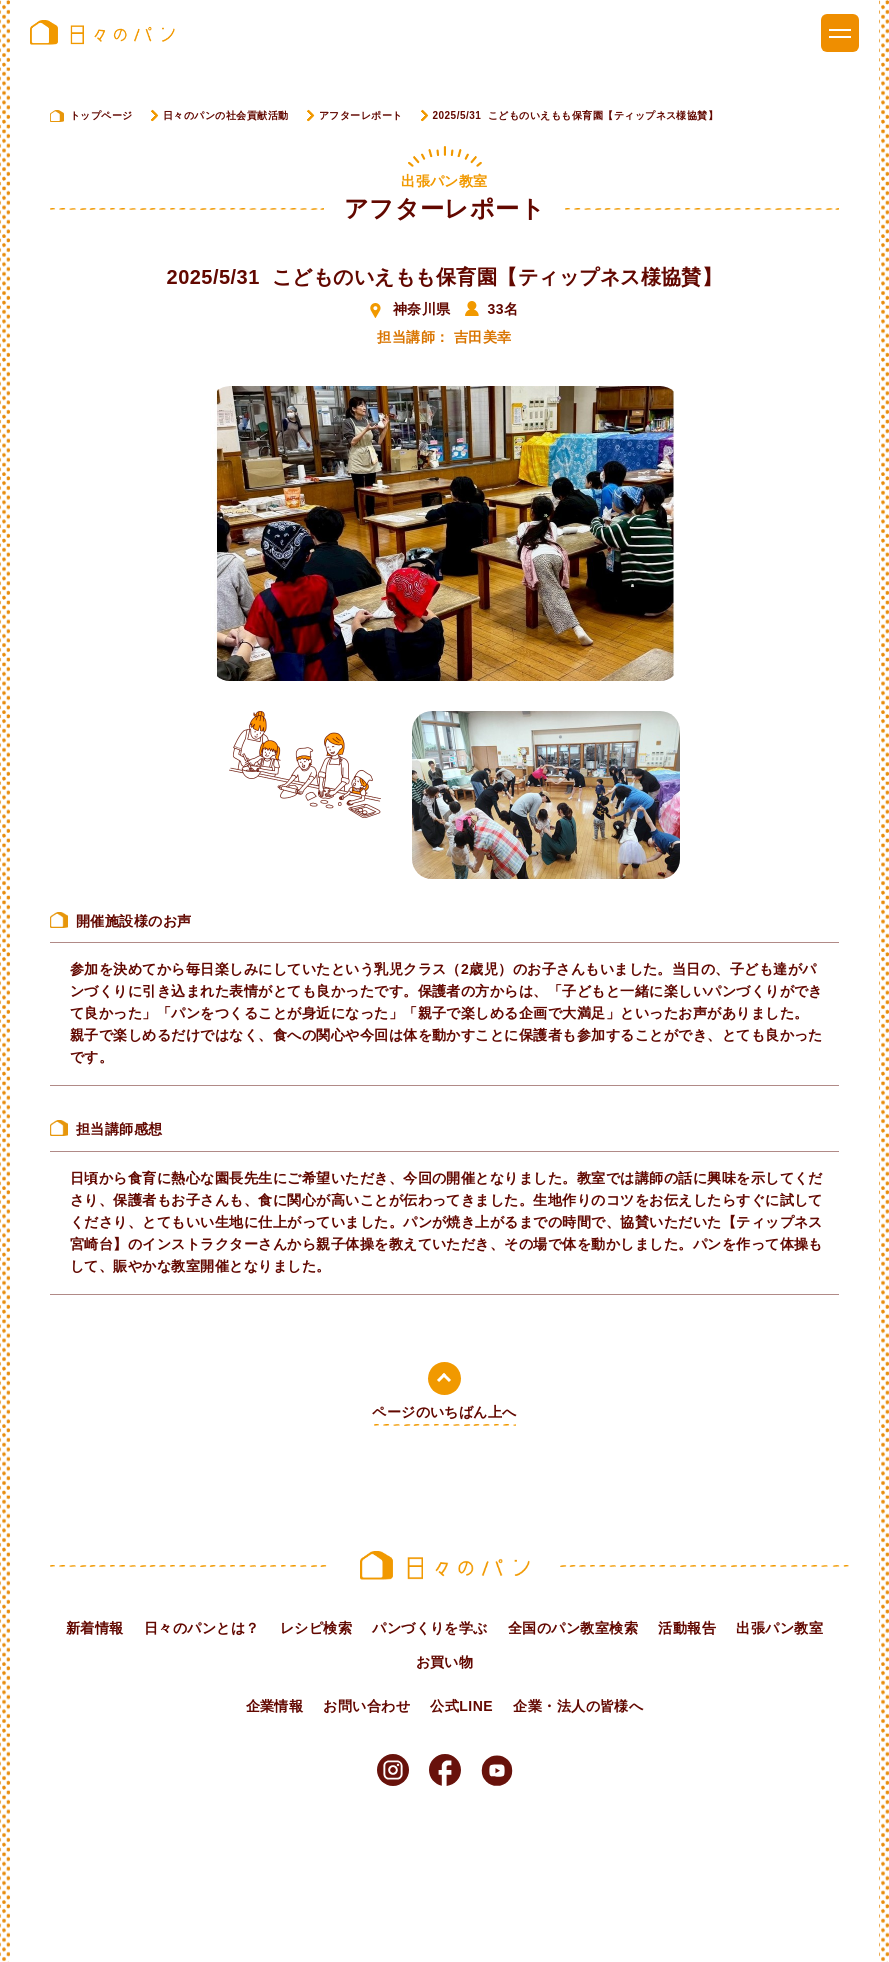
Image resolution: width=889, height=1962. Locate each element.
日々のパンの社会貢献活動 (226, 115)
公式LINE (461, 1706)
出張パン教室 (779, 1628)
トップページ (101, 115)
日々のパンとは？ (202, 1628)
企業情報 (275, 1706)
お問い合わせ (366, 1706)
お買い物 (445, 1662)
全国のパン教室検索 (573, 1628)
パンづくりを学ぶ (430, 1628)
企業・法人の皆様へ (578, 1706)
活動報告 (687, 1628)
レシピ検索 (316, 1628)
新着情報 (95, 1628)
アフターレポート (361, 115)
